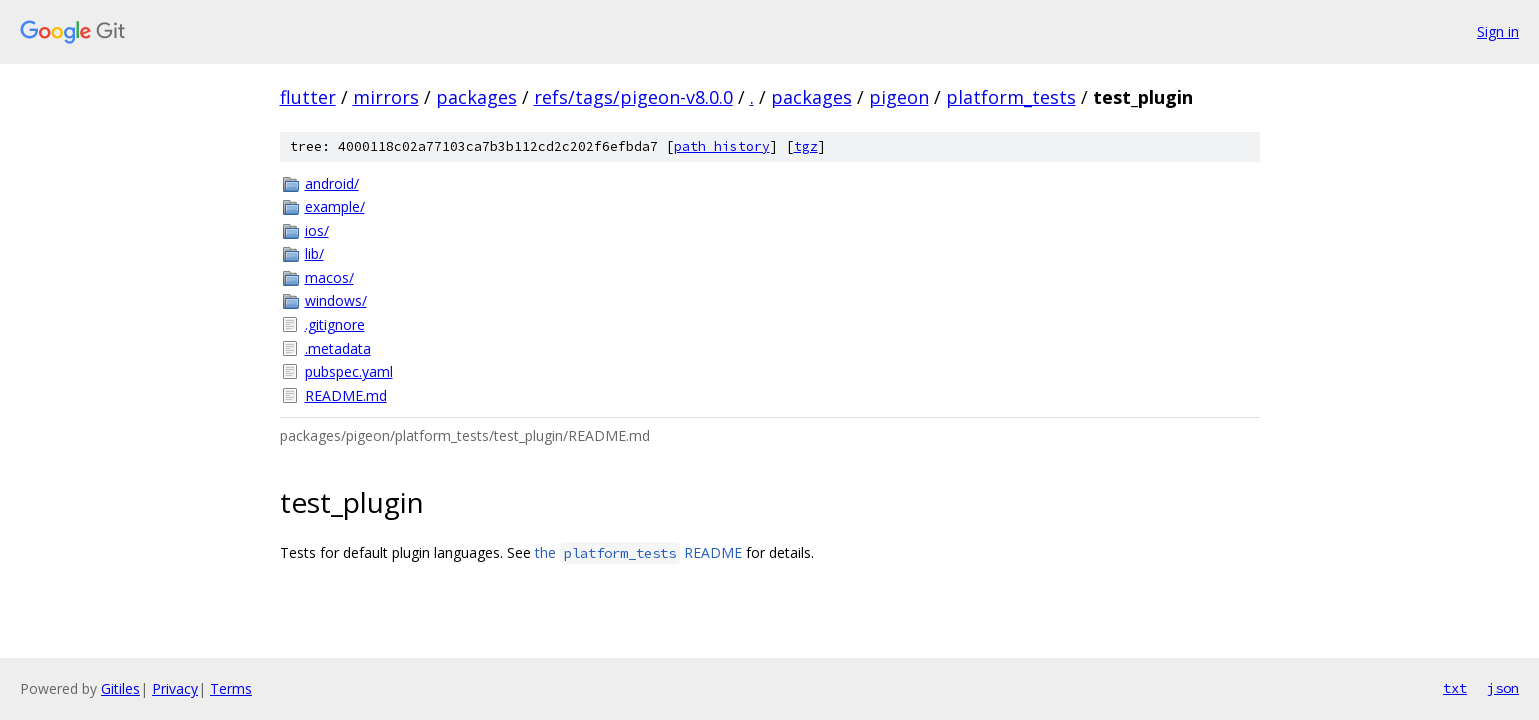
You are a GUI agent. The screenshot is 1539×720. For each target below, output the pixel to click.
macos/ (329, 277)
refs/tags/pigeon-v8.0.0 (633, 97)
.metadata (338, 348)
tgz (806, 146)
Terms (231, 688)
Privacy (175, 688)
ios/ (317, 230)
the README (638, 552)
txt (1455, 688)
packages (476, 97)
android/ (332, 183)
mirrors (386, 97)
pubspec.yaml (349, 371)
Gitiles (120, 688)
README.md (346, 395)
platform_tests (1011, 97)
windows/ (336, 300)
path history (722, 146)
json (1503, 688)
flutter (308, 97)
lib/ (314, 253)
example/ (335, 206)
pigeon (899, 97)
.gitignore (335, 324)
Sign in (1498, 31)
